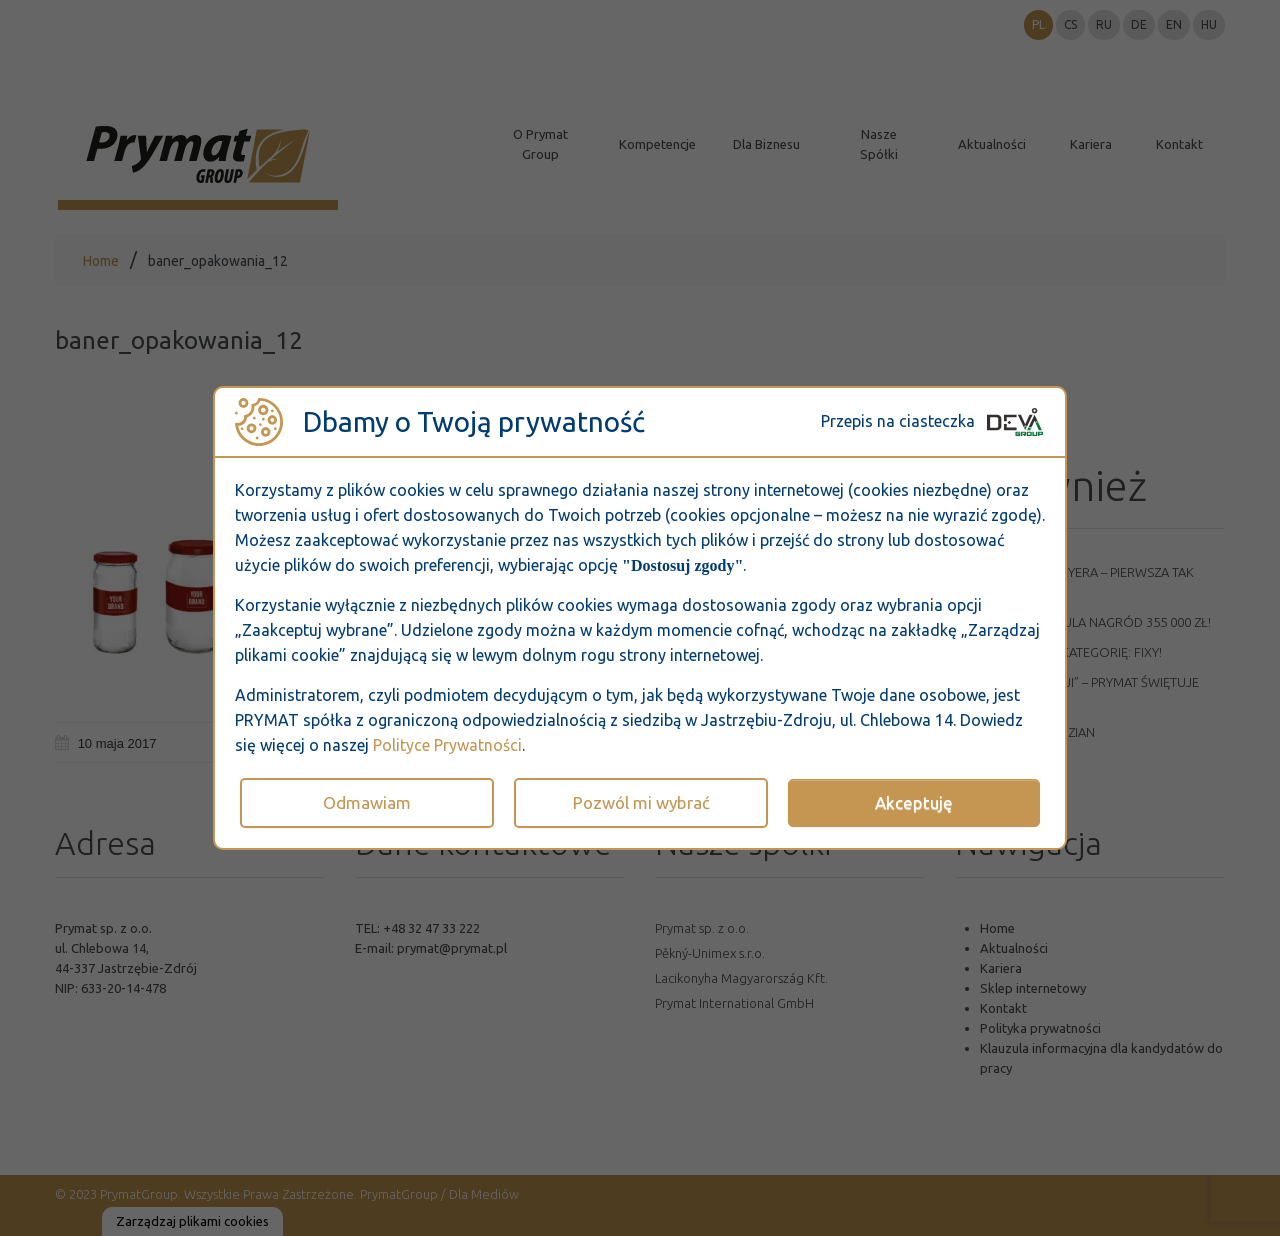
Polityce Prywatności (447, 745)
